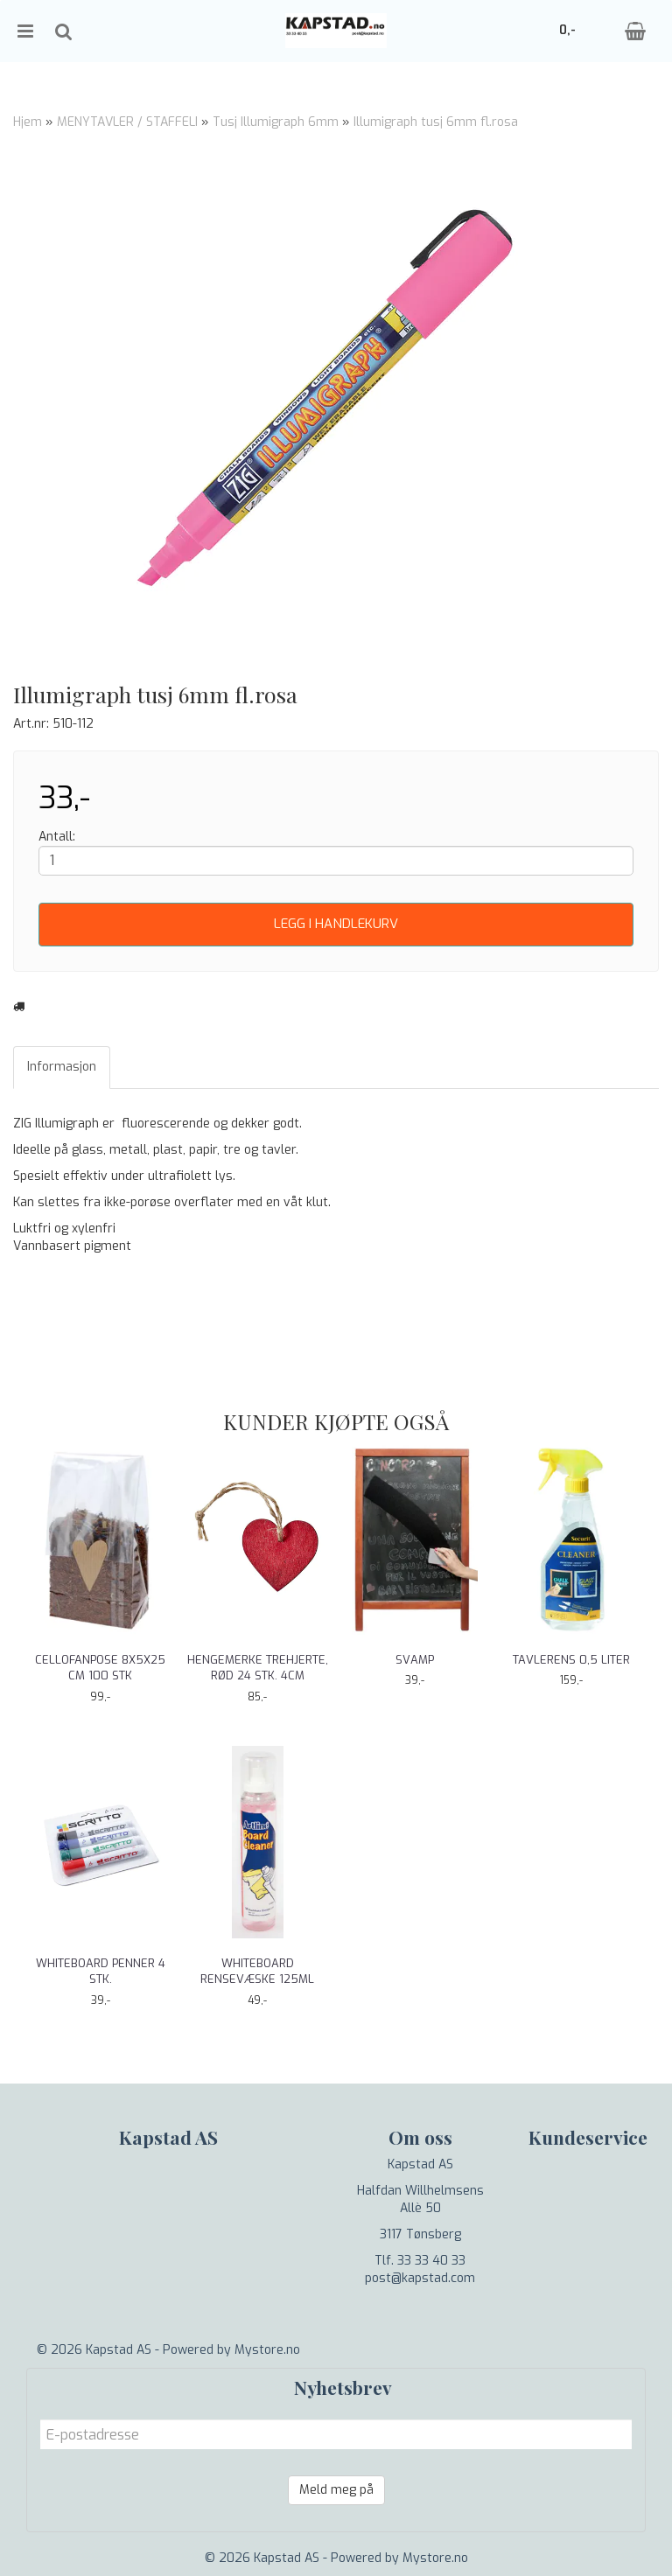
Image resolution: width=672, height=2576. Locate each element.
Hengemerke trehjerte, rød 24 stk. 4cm (257, 1667)
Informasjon (61, 1066)
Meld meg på (336, 2490)
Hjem (27, 122)
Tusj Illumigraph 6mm (276, 122)
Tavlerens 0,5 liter (571, 1659)
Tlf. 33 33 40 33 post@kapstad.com (420, 2269)
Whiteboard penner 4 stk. (100, 1971)
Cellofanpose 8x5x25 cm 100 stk (100, 1667)
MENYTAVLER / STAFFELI (127, 122)
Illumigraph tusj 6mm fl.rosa (436, 122)
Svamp (415, 1659)
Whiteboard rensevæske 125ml (257, 1971)
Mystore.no (267, 2350)
